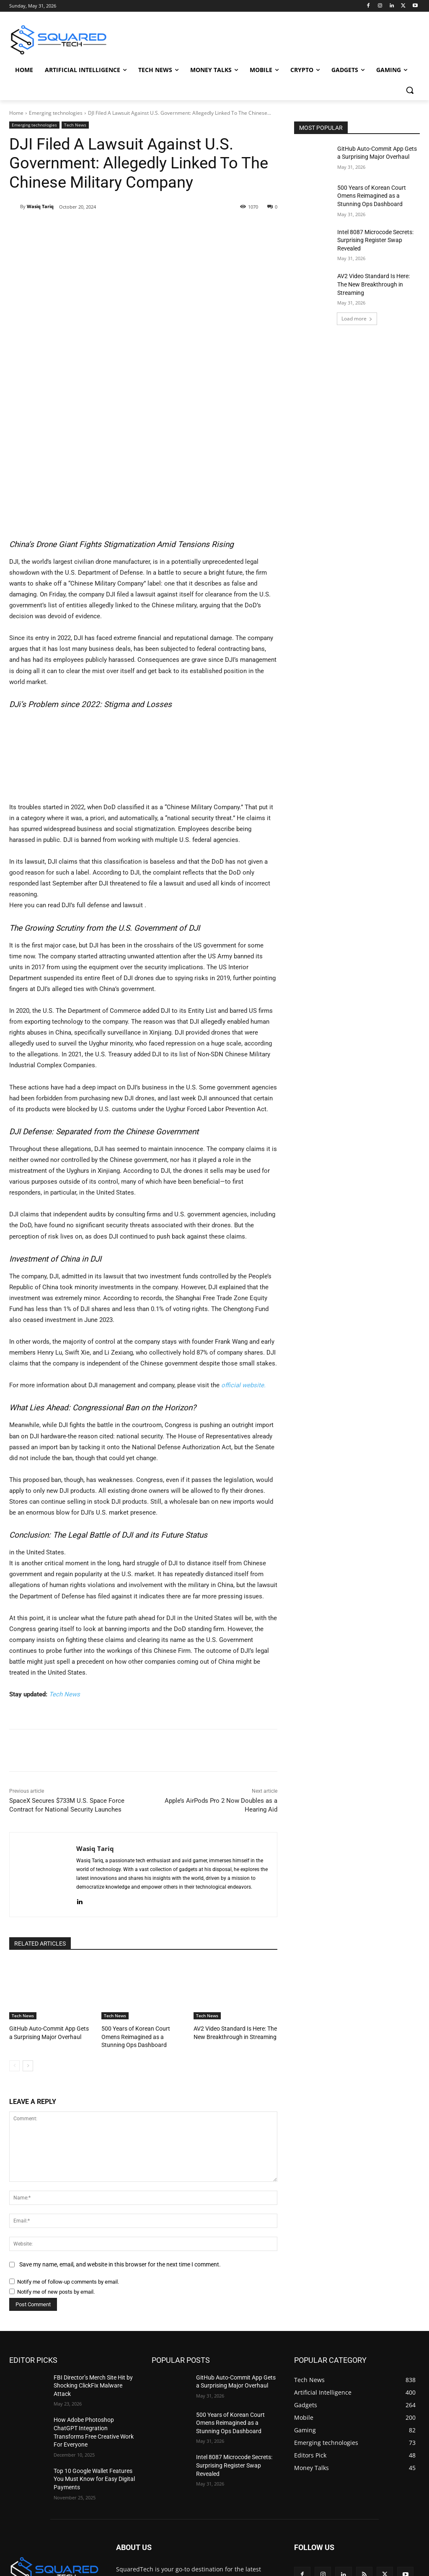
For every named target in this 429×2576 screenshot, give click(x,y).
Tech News (75, 125)
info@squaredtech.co (179, 2533)
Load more (356, 318)
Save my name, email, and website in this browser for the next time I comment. (120, 2173)
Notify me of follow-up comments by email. (68, 2190)
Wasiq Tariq (40, 206)
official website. (243, 1296)
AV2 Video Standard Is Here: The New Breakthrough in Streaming (373, 284)
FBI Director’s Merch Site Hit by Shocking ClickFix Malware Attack (93, 2294)
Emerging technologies (56, 112)
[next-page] (28, 1974)
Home (16, 112)
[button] (410, 90)
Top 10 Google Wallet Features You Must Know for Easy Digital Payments (94, 2387)
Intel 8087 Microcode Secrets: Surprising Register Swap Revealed (375, 240)
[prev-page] (14, 1974)
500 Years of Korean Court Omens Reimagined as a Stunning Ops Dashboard (141, 1946)
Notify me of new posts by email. (56, 2200)
